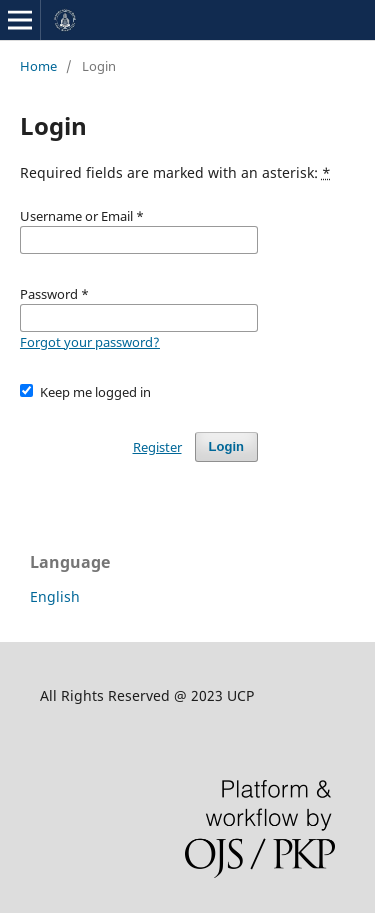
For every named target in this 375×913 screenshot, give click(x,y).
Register (157, 447)
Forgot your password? (90, 342)
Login (226, 446)
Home (38, 66)
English (55, 596)
